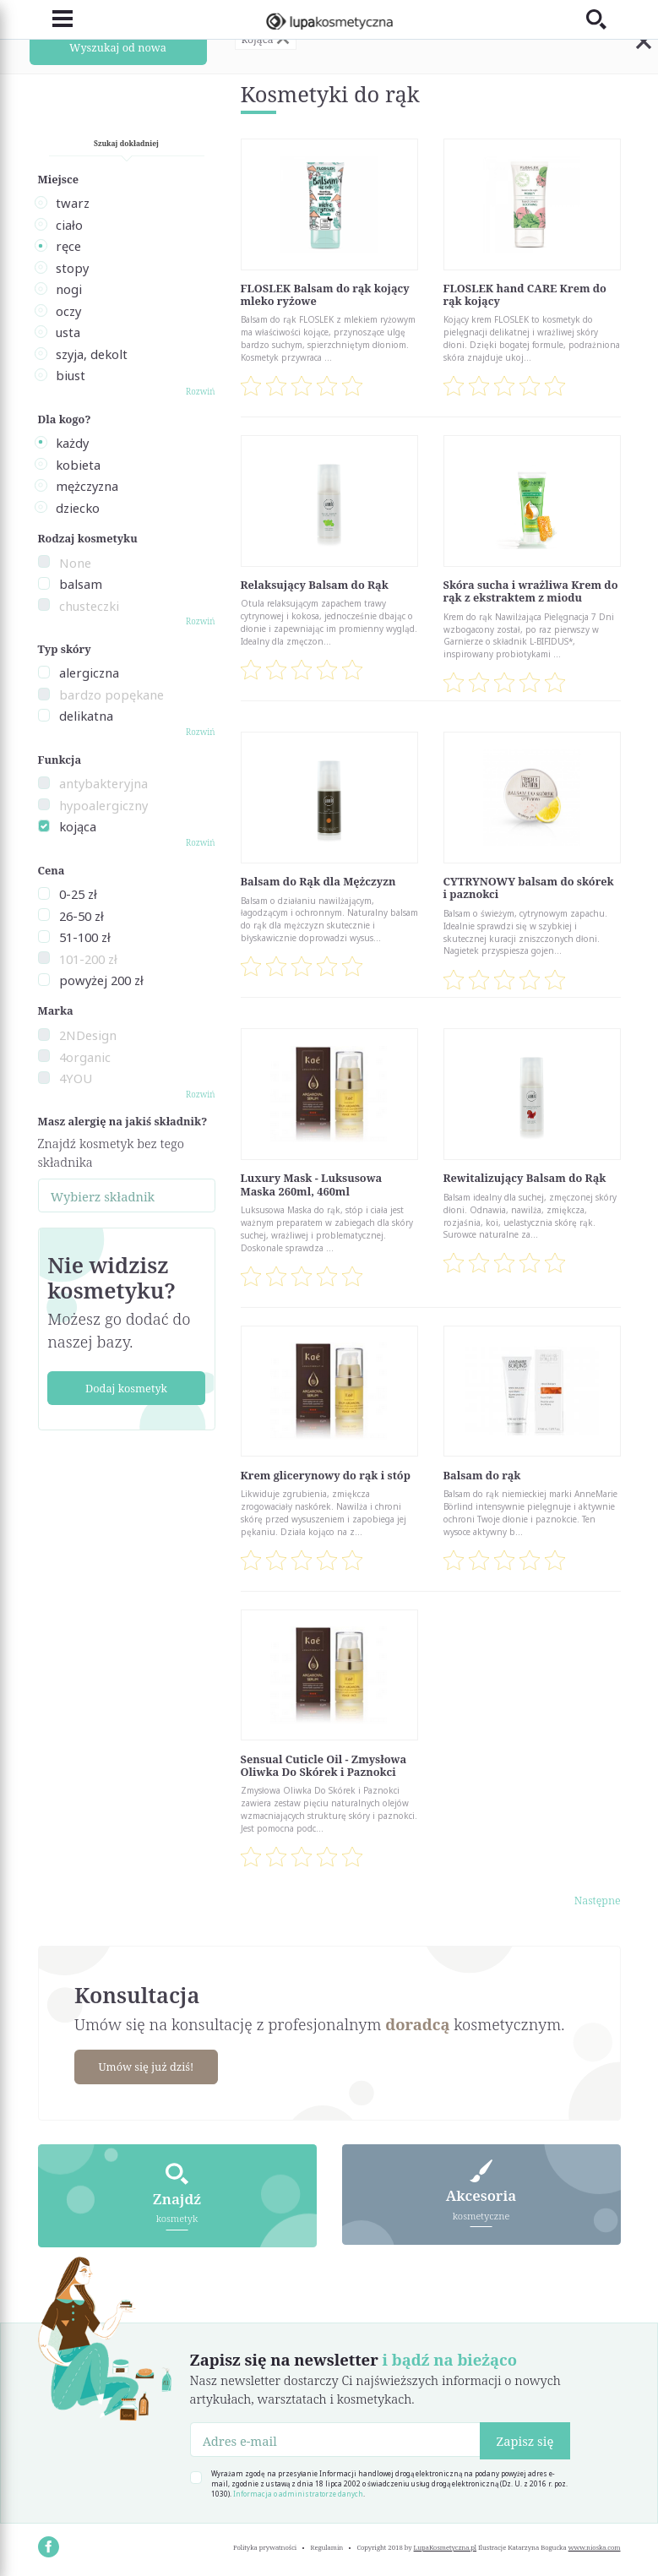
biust (70, 375)
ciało (69, 224)
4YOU (75, 1078)
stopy (72, 267)
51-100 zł (85, 937)
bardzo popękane (111, 694)
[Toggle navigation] (55, 19)
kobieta (78, 464)
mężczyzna (87, 485)
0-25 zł (78, 893)
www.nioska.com (594, 2547)
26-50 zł (81, 915)
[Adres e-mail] (335, 2439)
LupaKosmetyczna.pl (445, 2547)
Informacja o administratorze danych (298, 2493)
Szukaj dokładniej (126, 143)
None (75, 562)
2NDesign (88, 1035)
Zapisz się (524, 2440)
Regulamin (327, 2547)
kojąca (77, 826)
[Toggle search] (603, 19)
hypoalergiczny (103, 805)
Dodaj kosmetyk (126, 1388)
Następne (597, 1900)
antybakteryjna (103, 783)
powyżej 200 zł (101, 980)
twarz (73, 202)
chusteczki (89, 605)
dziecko (78, 507)
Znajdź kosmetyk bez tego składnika (111, 1152)
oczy (68, 310)
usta (68, 332)
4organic (85, 1056)
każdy (72, 442)
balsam (80, 583)
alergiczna (89, 672)
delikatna (86, 715)
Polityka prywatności (264, 2547)
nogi (69, 288)
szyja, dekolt (92, 354)
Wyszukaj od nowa (117, 47)
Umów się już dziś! (146, 2066)
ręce (68, 245)
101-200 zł (88, 958)
